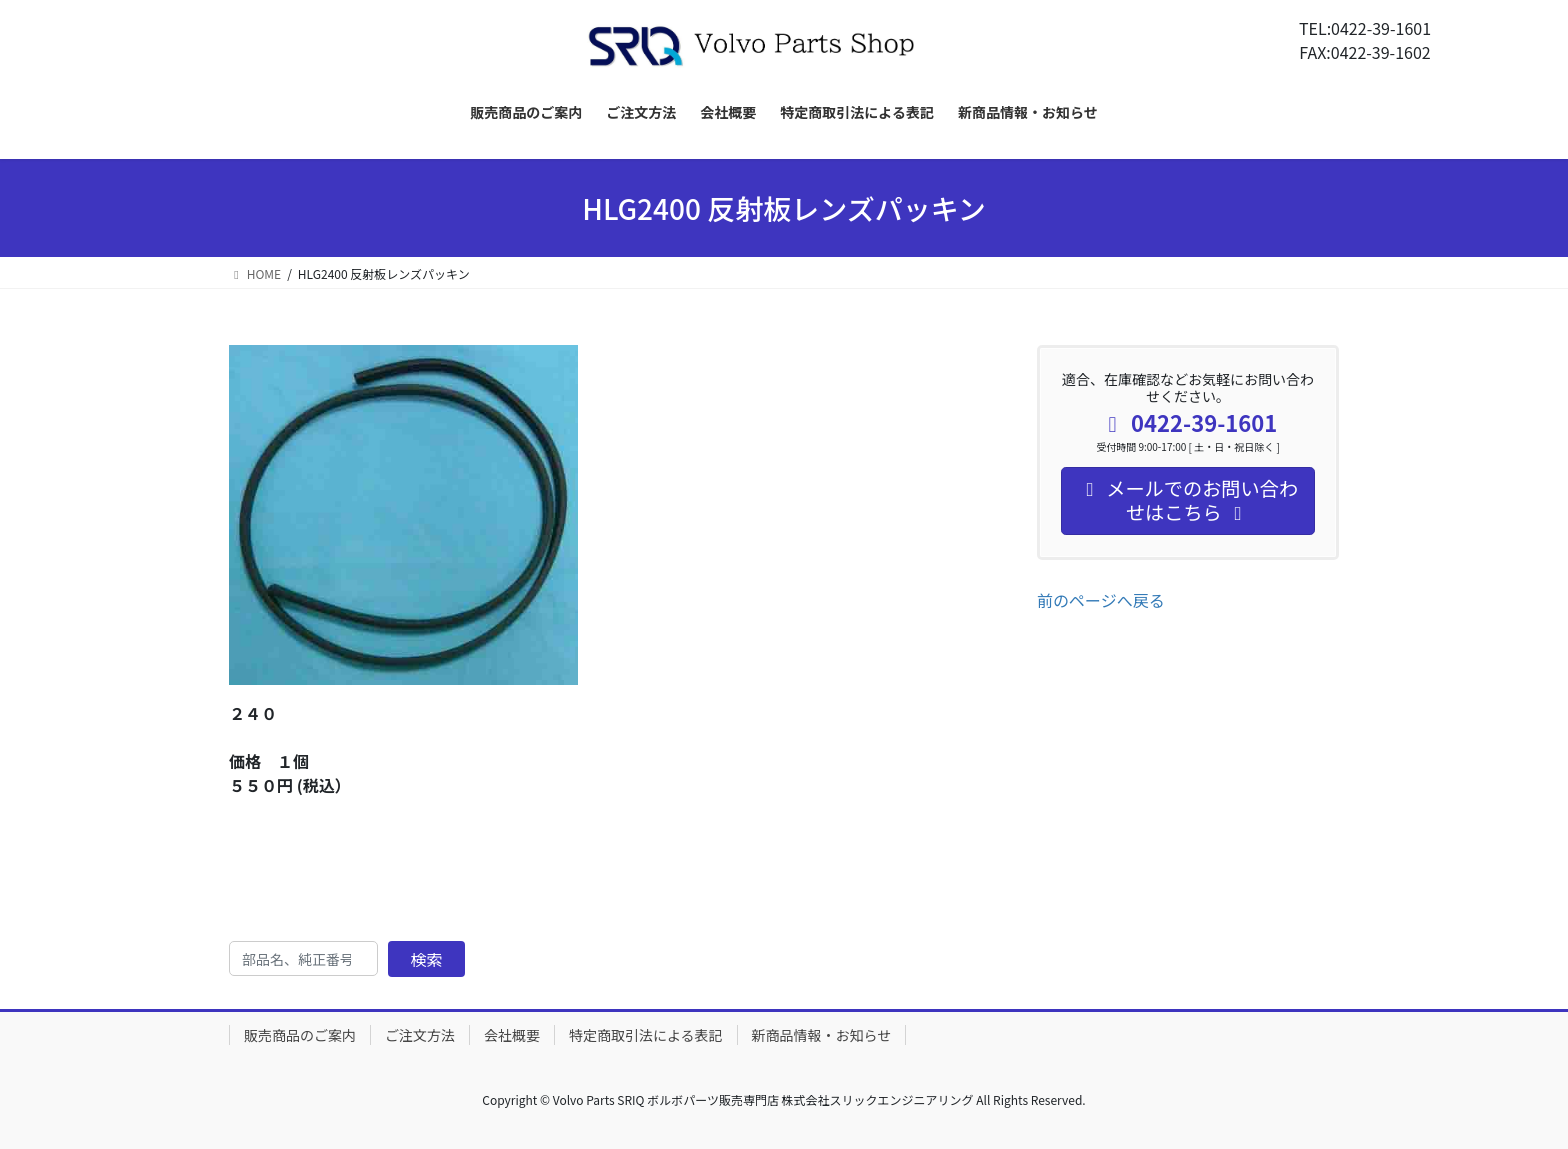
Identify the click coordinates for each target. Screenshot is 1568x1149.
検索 (427, 959)
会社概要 (512, 1035)
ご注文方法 (420, 1035)
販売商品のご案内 (300, 1035)
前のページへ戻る (1101, 600)
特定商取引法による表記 (646, 1035)
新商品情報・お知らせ (822, 1035)
